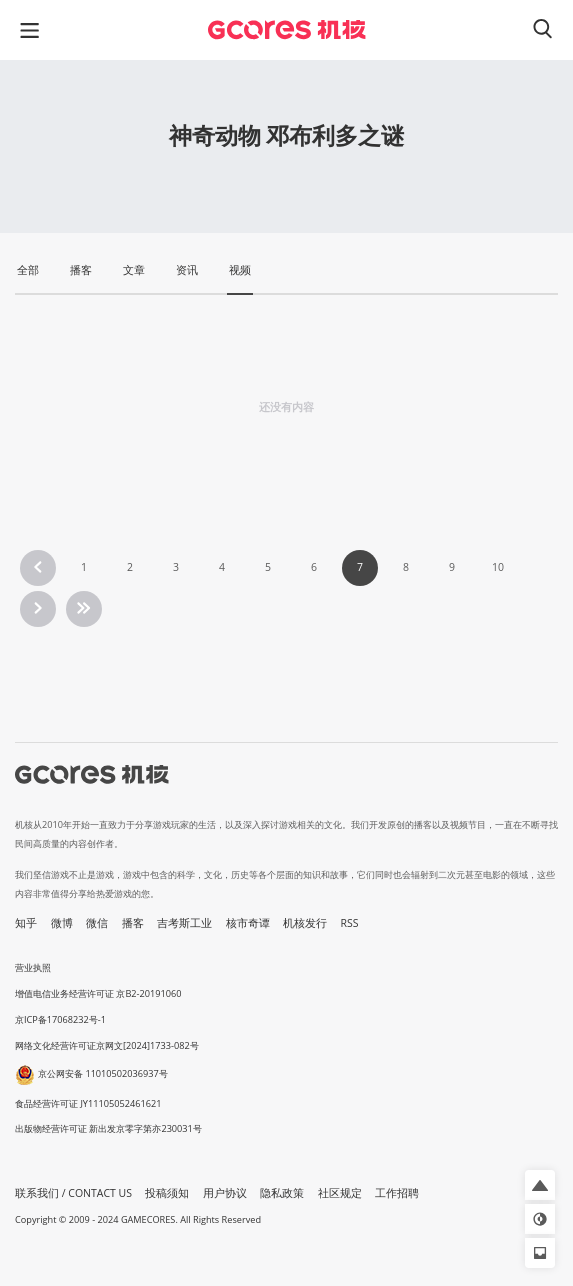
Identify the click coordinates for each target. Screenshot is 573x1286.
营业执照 (33, 967)
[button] (540, 1185)
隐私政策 (282, 1193)
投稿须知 (167, 1193)
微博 (62, 923)
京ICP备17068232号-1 (60, 1019)
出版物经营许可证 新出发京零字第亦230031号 (108, 1128)
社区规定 (340, 1193)
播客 (133, 923)
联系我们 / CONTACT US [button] (73, 1193)
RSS (350, 923)
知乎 (26, 923)
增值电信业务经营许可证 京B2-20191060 (98, 993)
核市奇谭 (248, 923)
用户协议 (225, 1193)
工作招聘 (397, 1193)
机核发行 (305, 923)
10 (498, 567)
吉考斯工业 (184, 923)
